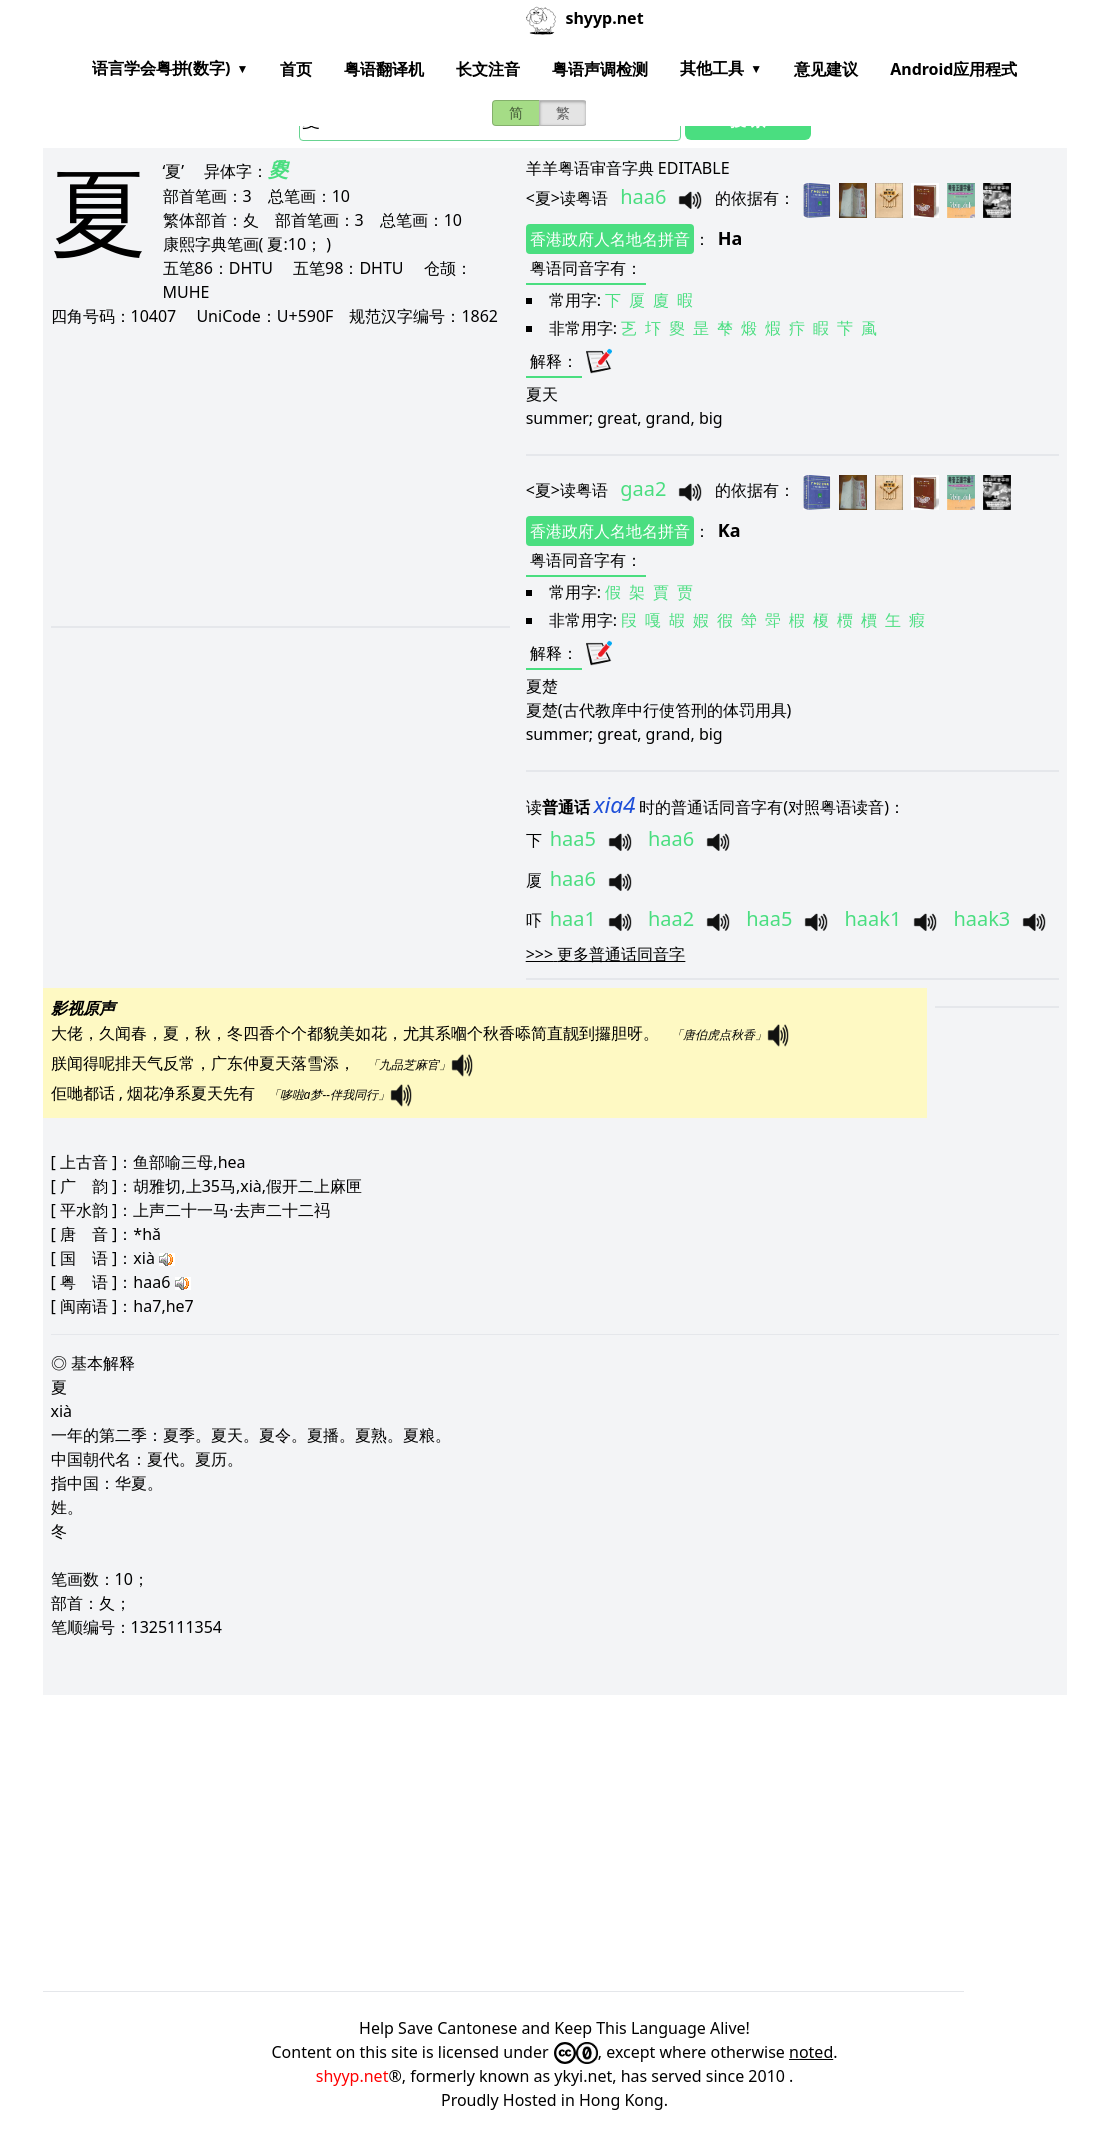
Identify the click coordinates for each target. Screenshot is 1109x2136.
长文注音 (488, 69)
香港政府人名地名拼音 (610, 239)
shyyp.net (352, 2076)
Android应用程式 (953, 69)
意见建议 (826, 69)
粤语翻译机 (384, 69)
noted (811, 2052)
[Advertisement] (278, 476)
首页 (296, 69)
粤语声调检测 (600, 69)
